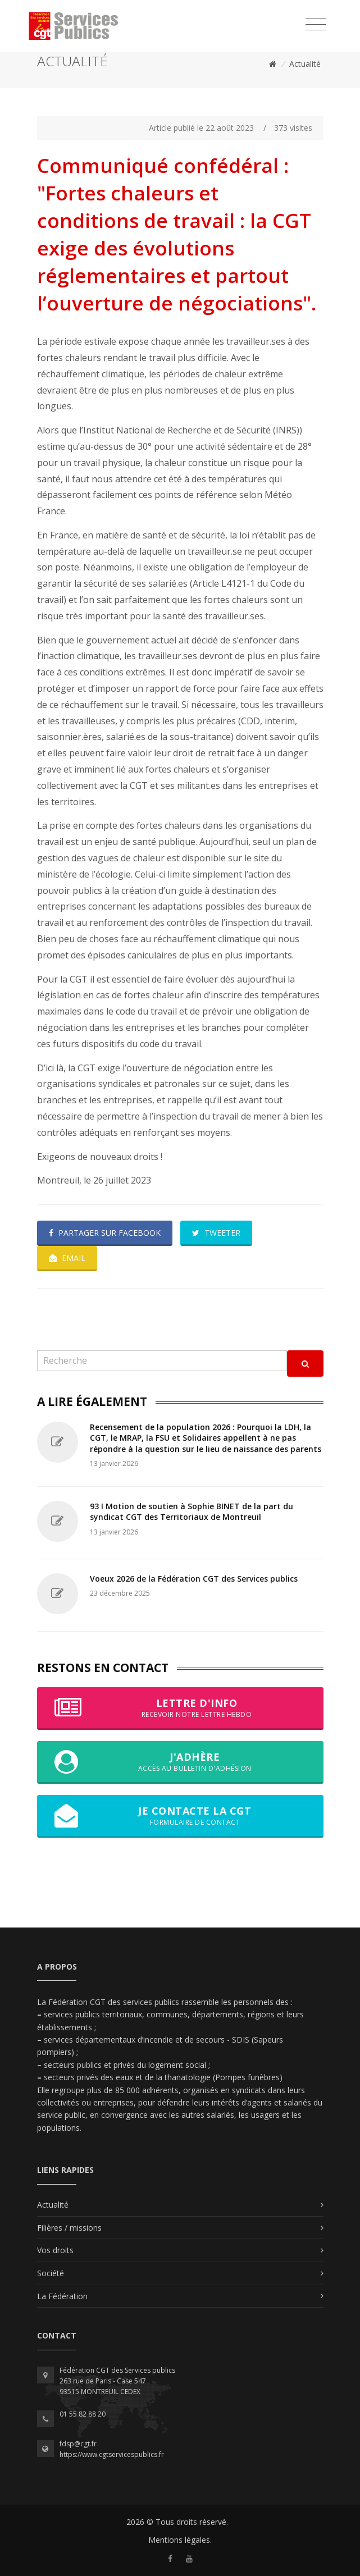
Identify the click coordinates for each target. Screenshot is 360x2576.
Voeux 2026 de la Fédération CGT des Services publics (194, 1578)
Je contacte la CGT (180, 1816)
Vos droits (55, 2250)
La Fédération (62, 2296)
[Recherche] (162, 1360)
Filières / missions (69, 2227)
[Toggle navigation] (316, 24)
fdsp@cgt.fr (78, 2444)
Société (50, 2273)
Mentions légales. (180, 2539)
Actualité (305, 63)
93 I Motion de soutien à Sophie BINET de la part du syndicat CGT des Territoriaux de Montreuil (191, 1512)
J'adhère (180, 1762)
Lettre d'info (180, 1708)
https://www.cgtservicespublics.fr (112, 2454)
